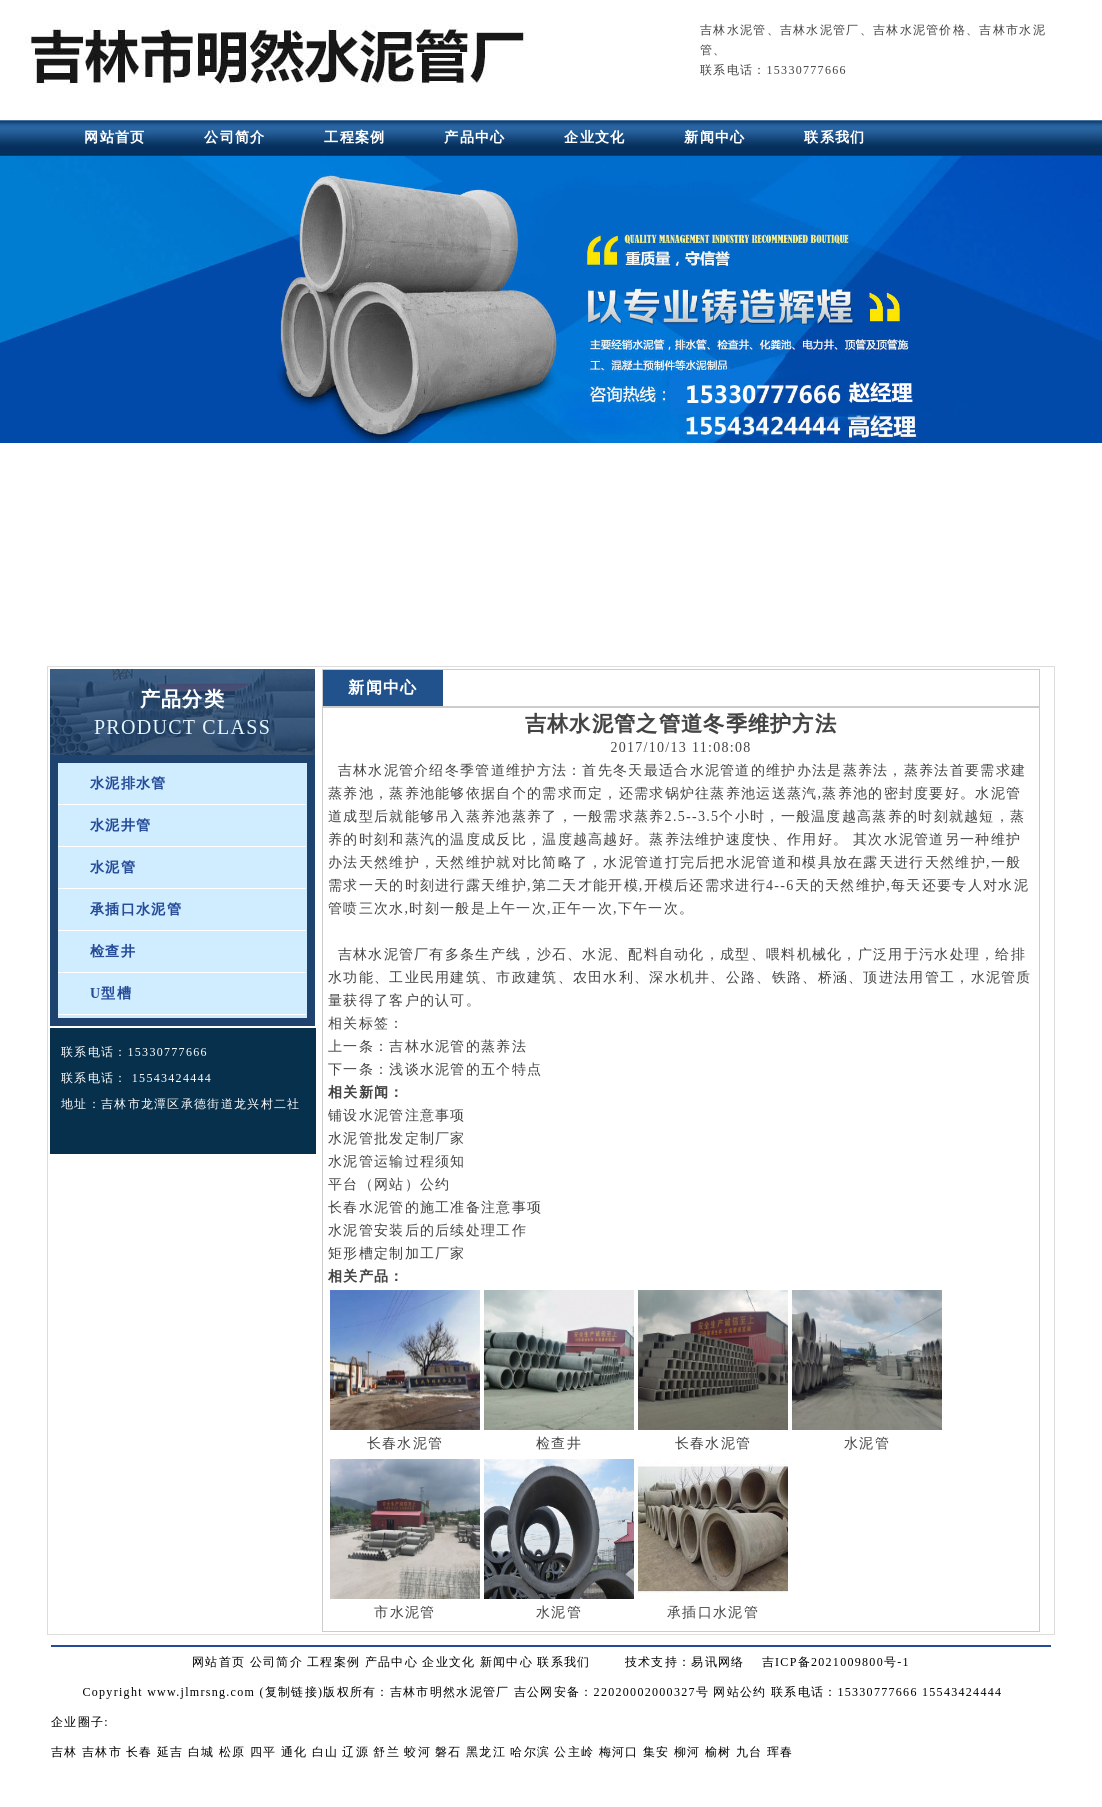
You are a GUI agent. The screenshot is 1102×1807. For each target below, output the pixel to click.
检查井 (113, 951)
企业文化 (594, 137)
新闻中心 (714, 137)
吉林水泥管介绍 (391, 770)
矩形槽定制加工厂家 (397, 1253)
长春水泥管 (405, 1443)
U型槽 (111, 993)
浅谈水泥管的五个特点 (465, 1069)
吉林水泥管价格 (919, 30)
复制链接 (291, 1692)
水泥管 (113, 867)
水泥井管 (120, 825)
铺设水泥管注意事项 (397, 1115)
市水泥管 (404, 1612)
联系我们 (834, 137)
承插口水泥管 (136, 909)
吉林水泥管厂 (820, 30)
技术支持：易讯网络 (685, 1662)
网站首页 (114, 137)
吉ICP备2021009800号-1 (836, 1662)
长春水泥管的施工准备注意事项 (435, 1207)
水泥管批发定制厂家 (397, 1138)
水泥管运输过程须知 (397, 1161)
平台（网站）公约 (389, 1184)
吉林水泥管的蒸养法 (458, 1046)
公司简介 (234, 137)
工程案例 (354, 137)
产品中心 (474, 137)
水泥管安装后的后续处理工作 (427, 1230)
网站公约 (739, 1692)
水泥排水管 (128, 783)
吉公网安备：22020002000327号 (611, 1692)
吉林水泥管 (733, 30)
